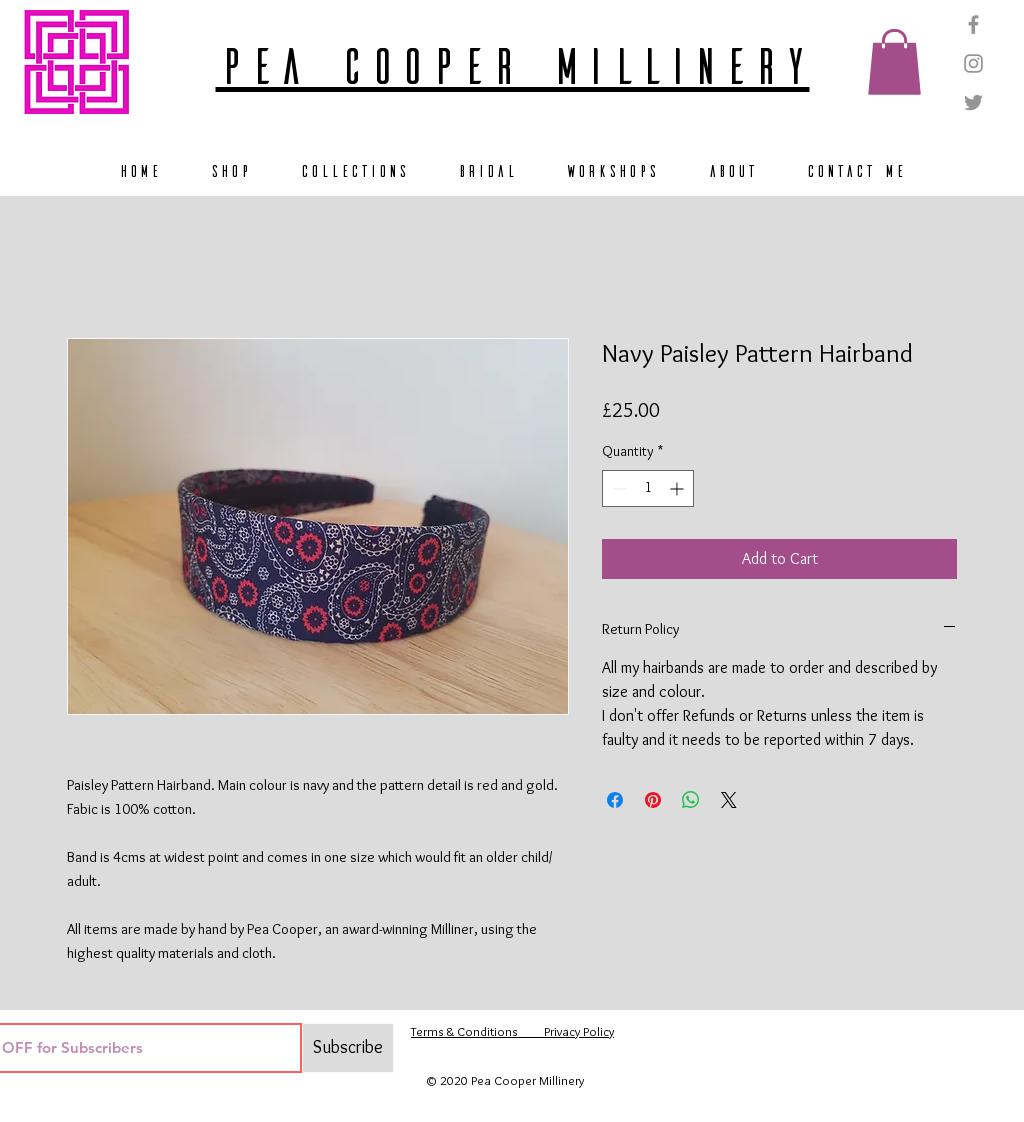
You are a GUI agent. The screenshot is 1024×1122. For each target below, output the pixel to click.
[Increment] (678, 488)
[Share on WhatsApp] (691, 800)
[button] (894, 62)
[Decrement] (617, 488)
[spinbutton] (648, 488)
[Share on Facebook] (615, 800)
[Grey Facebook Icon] (973, 24)
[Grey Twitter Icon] (973, 102)
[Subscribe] (348, 1048)
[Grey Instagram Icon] (973, 63)
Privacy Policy (565, 1031)
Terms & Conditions (464, 1031)
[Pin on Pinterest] (653, 800)
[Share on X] (729, 800)
